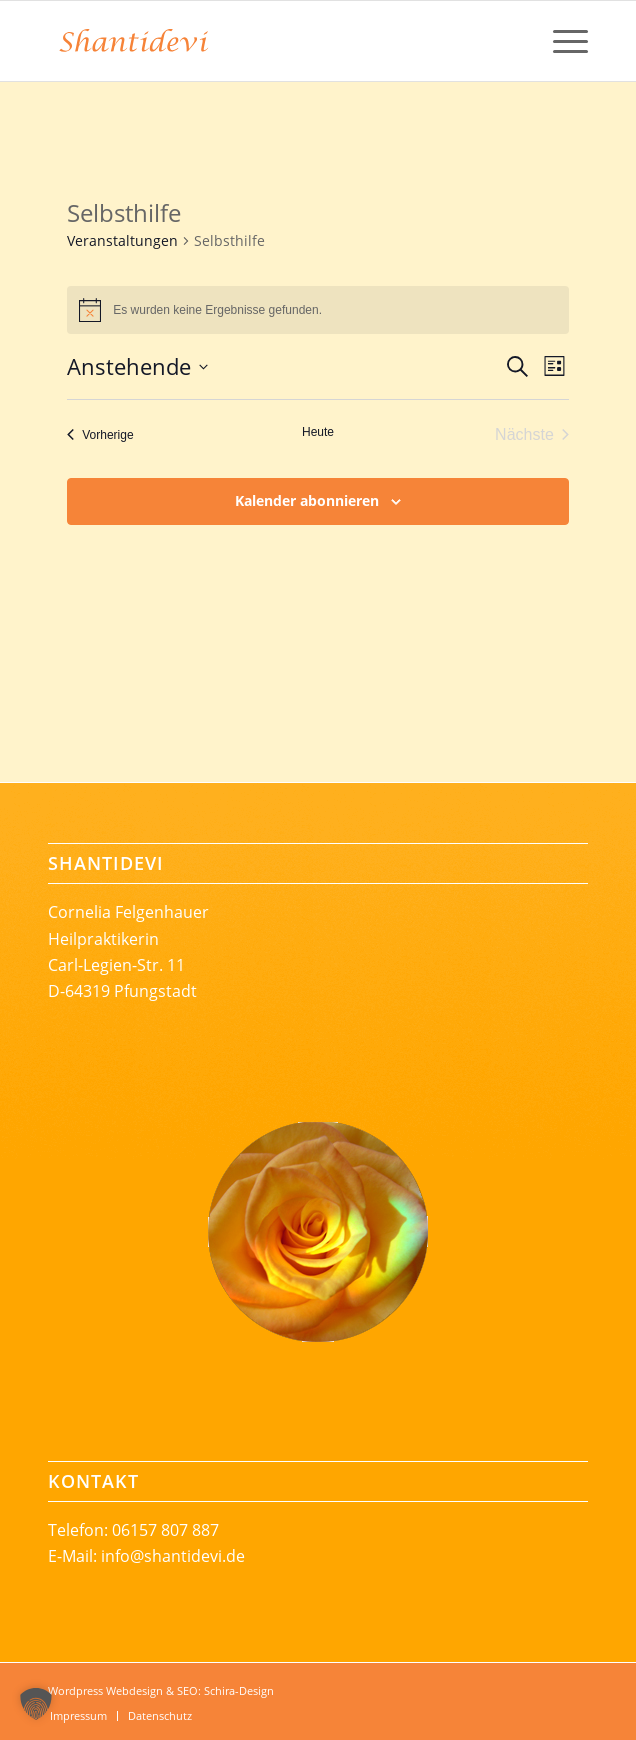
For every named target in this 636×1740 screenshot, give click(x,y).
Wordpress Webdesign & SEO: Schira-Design (161, 1690)
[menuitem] (560, 41)
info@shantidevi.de (173, 1556)
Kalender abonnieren (307, 500)
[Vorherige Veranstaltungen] (100, 435)
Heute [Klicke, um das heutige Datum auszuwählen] (318, 432)
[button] (36, 1704)
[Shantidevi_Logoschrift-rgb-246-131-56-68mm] (264, 41)
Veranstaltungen (122, 240)
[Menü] (560, 41)
